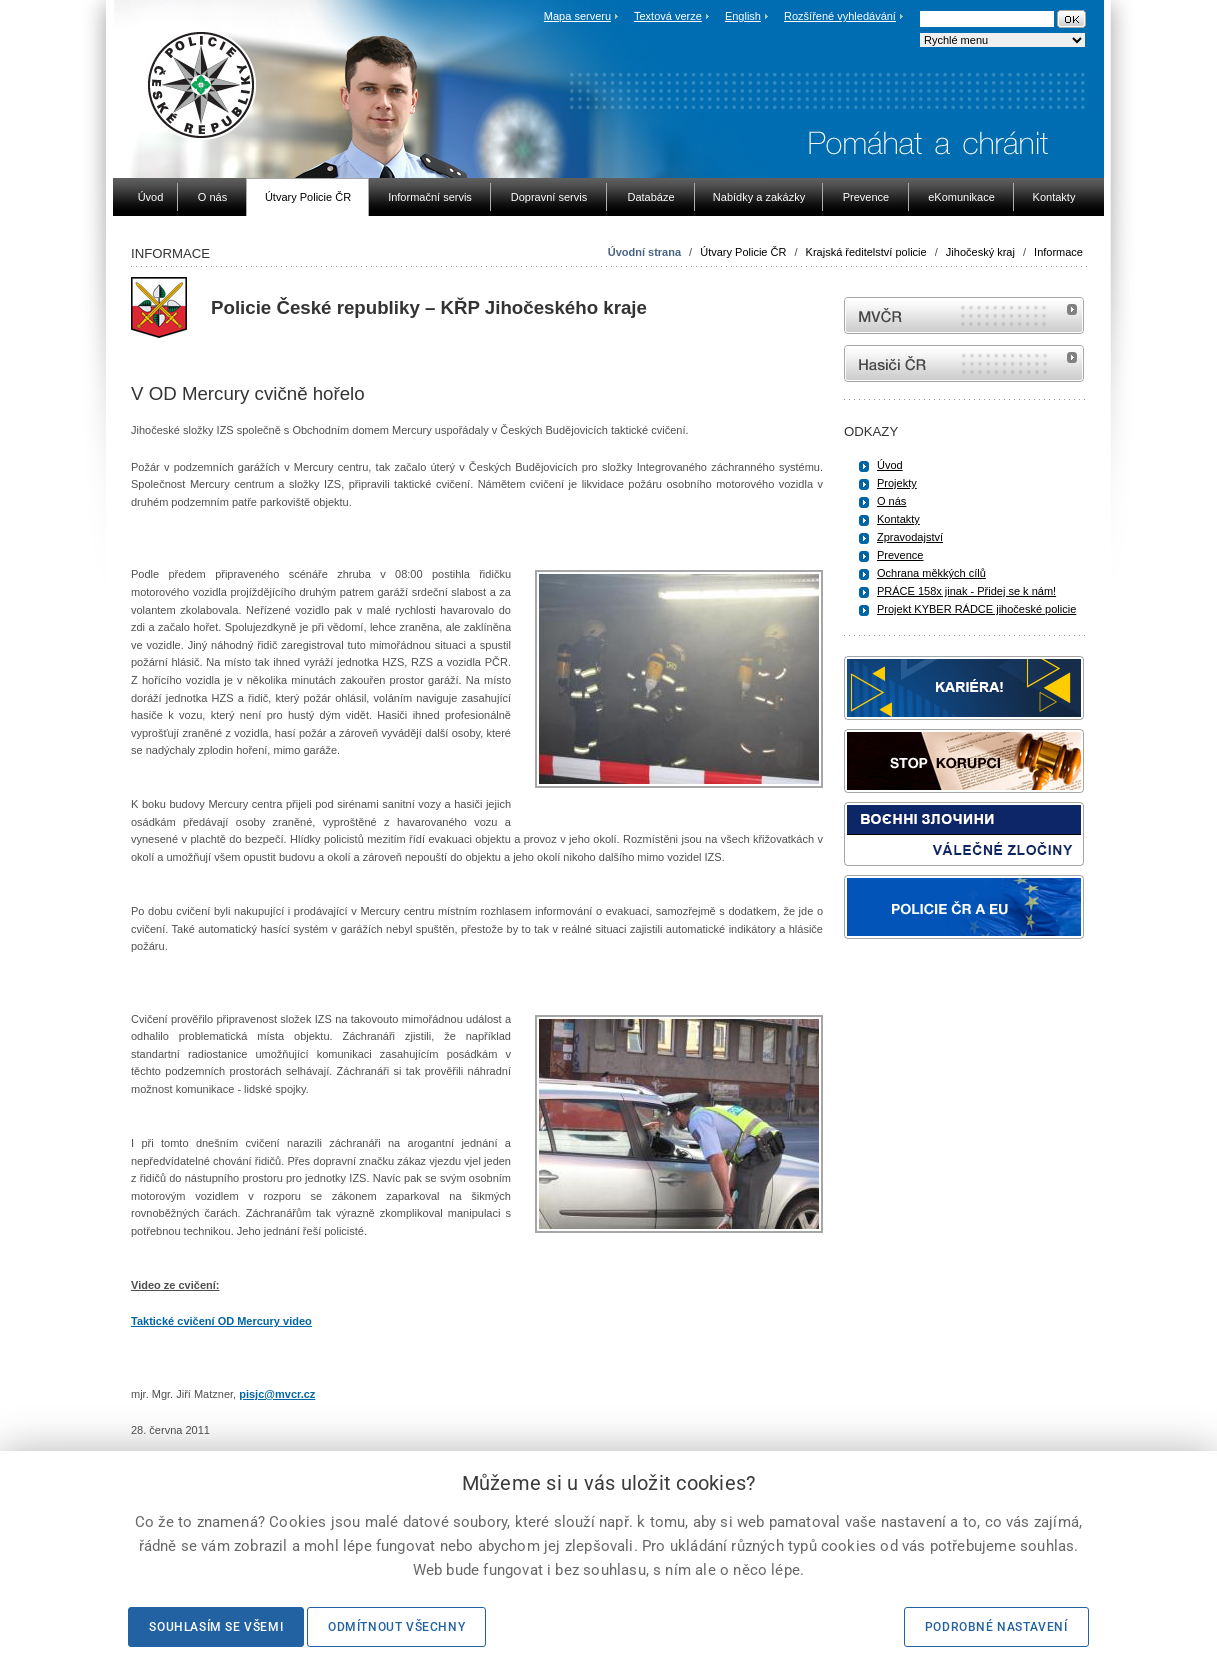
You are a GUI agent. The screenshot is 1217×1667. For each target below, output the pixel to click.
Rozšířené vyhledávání (840, 16)
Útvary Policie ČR (743, 252)
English (743, 16)
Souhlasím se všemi (216, 1627)
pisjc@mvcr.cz (277, 1394)
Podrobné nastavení (996, 1627)
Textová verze (668, 16)
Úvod (890, 465)
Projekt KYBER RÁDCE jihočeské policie (976, 609)
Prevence (900, 555)
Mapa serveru (577, 16)
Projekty (897, 483)
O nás (891, 501)
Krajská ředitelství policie (866, 252)
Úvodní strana (644, 252)
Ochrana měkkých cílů (931, 573)
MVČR (964, 315)
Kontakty (898, 519)
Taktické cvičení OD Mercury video (221, 1321)
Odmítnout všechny (396, 1627)
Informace (1058, 252)
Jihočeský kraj (980, 252)
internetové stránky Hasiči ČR (964, 363)
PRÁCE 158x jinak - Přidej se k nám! (966, 591)
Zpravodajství (910, 537)
